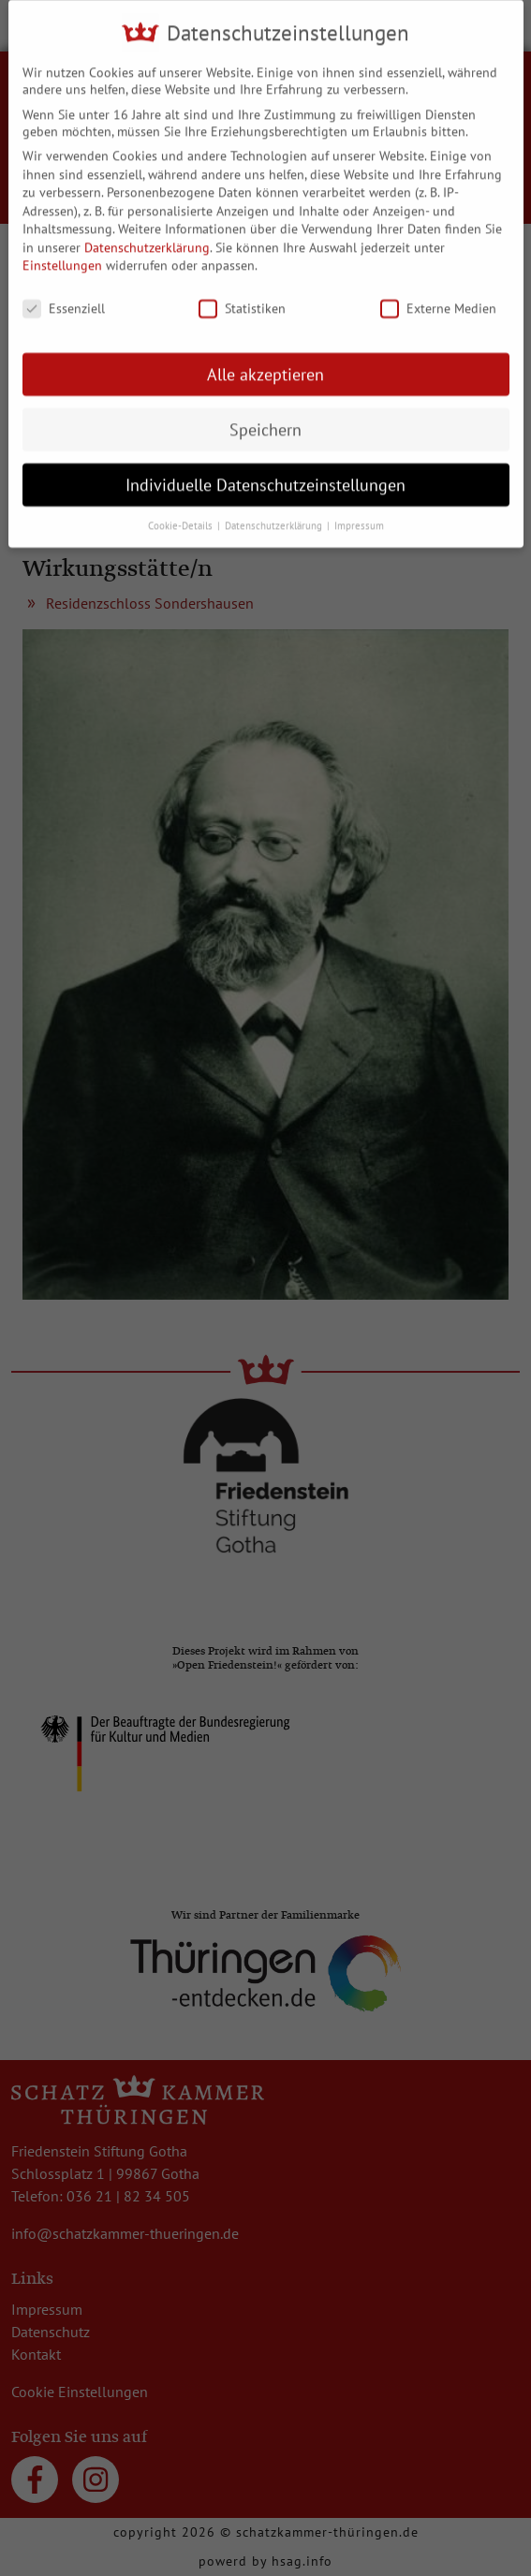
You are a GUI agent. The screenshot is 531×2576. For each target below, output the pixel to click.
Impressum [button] (359, 514)
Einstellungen (62, 254)
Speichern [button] (265, 418)
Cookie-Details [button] (181, 514)
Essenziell (63, 296)
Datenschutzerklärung (147, 236)
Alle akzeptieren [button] (265, 363)
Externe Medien (438, 296)
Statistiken (242, 296)
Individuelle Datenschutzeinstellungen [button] (265, 473)
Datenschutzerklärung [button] (275, 514)
